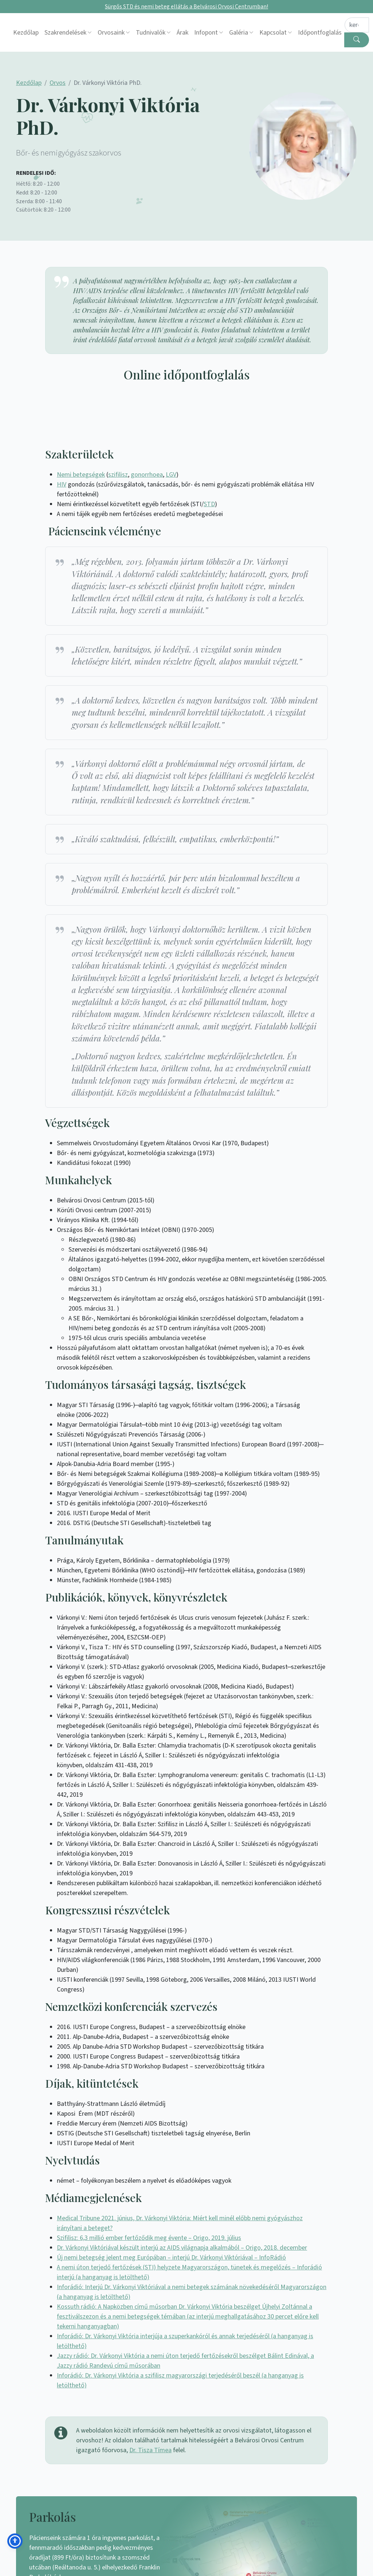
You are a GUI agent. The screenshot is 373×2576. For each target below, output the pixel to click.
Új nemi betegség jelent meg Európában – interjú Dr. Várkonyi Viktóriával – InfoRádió (171, 2257)
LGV (171, 474)
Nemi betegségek (81, 474)
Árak (182, 32)
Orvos (58, 82)
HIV (61, 484)
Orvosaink (111, 32)
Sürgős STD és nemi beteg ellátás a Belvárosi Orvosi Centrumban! (186, 7)
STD (209, 504)
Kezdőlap (26, 32)
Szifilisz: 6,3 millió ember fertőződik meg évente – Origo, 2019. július (149, 2237)
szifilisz (118, 474)
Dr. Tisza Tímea (150, 2450)
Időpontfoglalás (320, 32)
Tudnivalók (150, 32)
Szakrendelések (65, 32)
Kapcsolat (273, 32)
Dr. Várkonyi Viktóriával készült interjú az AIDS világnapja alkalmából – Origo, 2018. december (182, 2247)
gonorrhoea (147, 474)
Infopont (206, 32)
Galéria (238, 32)
